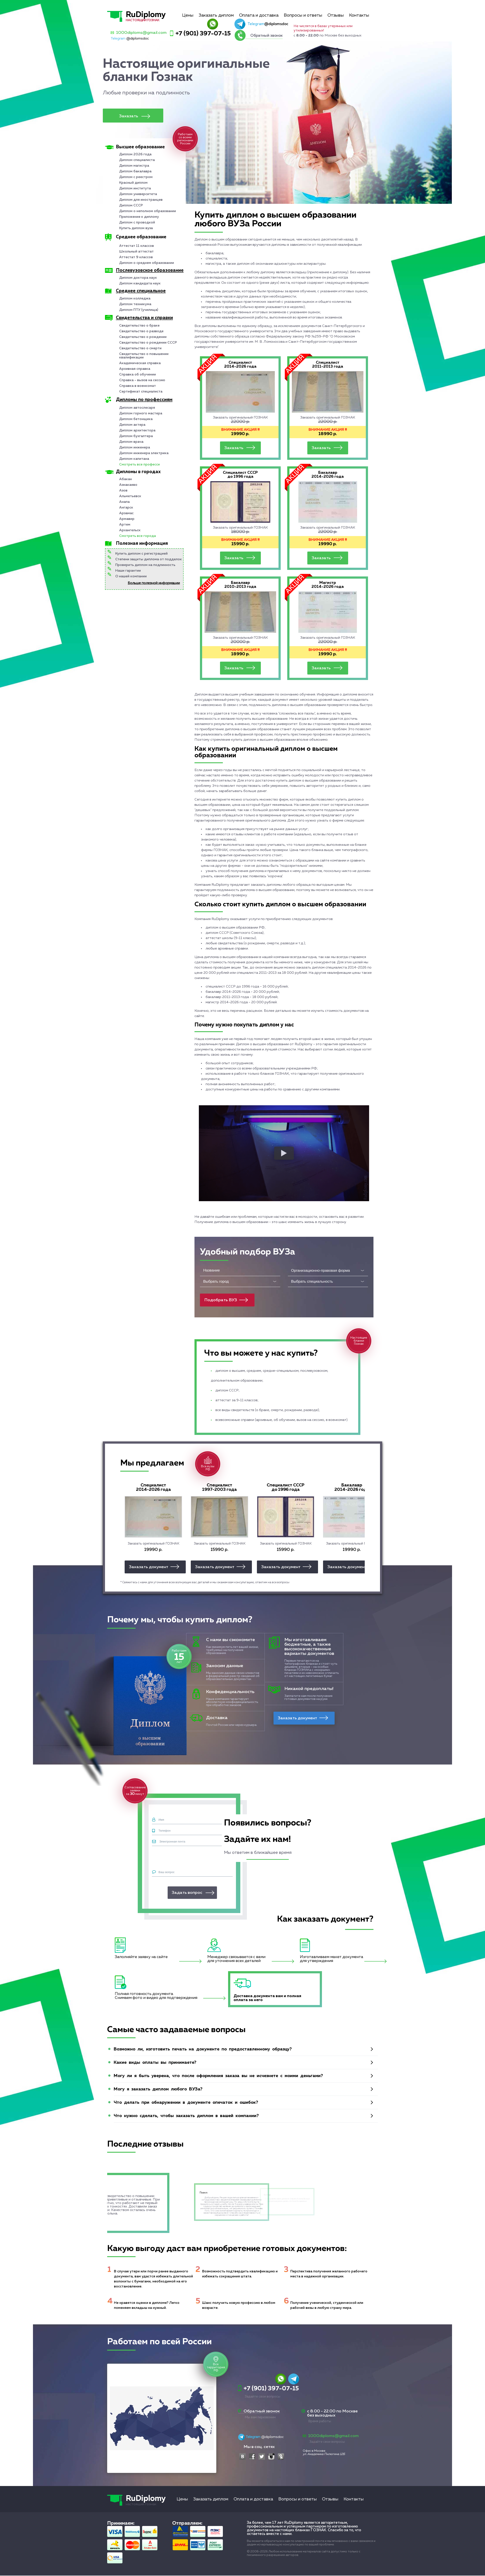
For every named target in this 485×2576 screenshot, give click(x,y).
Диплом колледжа (134, 298)
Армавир (126, 519)
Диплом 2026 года (135, 154)
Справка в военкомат (137, 386)
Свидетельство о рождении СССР (148, 342)
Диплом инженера (134, 447)
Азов (123, 490)
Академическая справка (140, 363)
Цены (187, 15)
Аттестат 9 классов (136, 257)
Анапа (124, 502)
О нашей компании (131, 576)
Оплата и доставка (259, 15)
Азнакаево (128, 485)
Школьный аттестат (136, 251)
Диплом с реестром (136, 177)
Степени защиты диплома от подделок (148, 559)
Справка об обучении (137, 374)
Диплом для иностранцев (141, 200)
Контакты (359, 15)
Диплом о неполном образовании (147, 211)
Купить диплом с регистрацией (141, 553)
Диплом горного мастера (140, 413)
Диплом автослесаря (137, 408)
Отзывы (335, 15)
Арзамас (126, 513)
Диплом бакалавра (135, 171)
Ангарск (126, 507)
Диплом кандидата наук (140, 283)
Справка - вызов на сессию (142, 380)
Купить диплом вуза (136, 228)
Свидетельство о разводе (141, 331)
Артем (124, 524)
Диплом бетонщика (136, 419)
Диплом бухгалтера (136, 436)
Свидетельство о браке (139, 325)
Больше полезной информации (154, 583)
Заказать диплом (216, 15)
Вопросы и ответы (303, 15)
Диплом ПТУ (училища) (138, 310)
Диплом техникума (135, 304)
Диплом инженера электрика (144, 453)
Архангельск (130, 530)
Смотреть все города (137, 536)
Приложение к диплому (139, 217)
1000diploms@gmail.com (141, 33)
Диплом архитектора (137, 430)
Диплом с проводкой (137, 222)
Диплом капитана (134, 459)
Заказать (128, 116)
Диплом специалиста (137, 160)
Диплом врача (131, 442)
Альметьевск (130, 496)
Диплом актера (132, 425)
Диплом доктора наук (138, 278)
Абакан (125, 479)
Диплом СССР (131, 205)
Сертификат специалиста (140, 391)
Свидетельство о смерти (140, 348)
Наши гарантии (128, 571)
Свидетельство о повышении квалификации (144, 355)
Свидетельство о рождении (143, 337)
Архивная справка (134, 369)
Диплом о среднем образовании (146, 263)
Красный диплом (133, 183)
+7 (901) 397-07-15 (203, 34)
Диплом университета (138, 194)
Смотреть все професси (139, 464)
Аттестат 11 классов (136, 246)
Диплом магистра (134, 166)
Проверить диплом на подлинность (145, 565)
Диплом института (135, 188)
